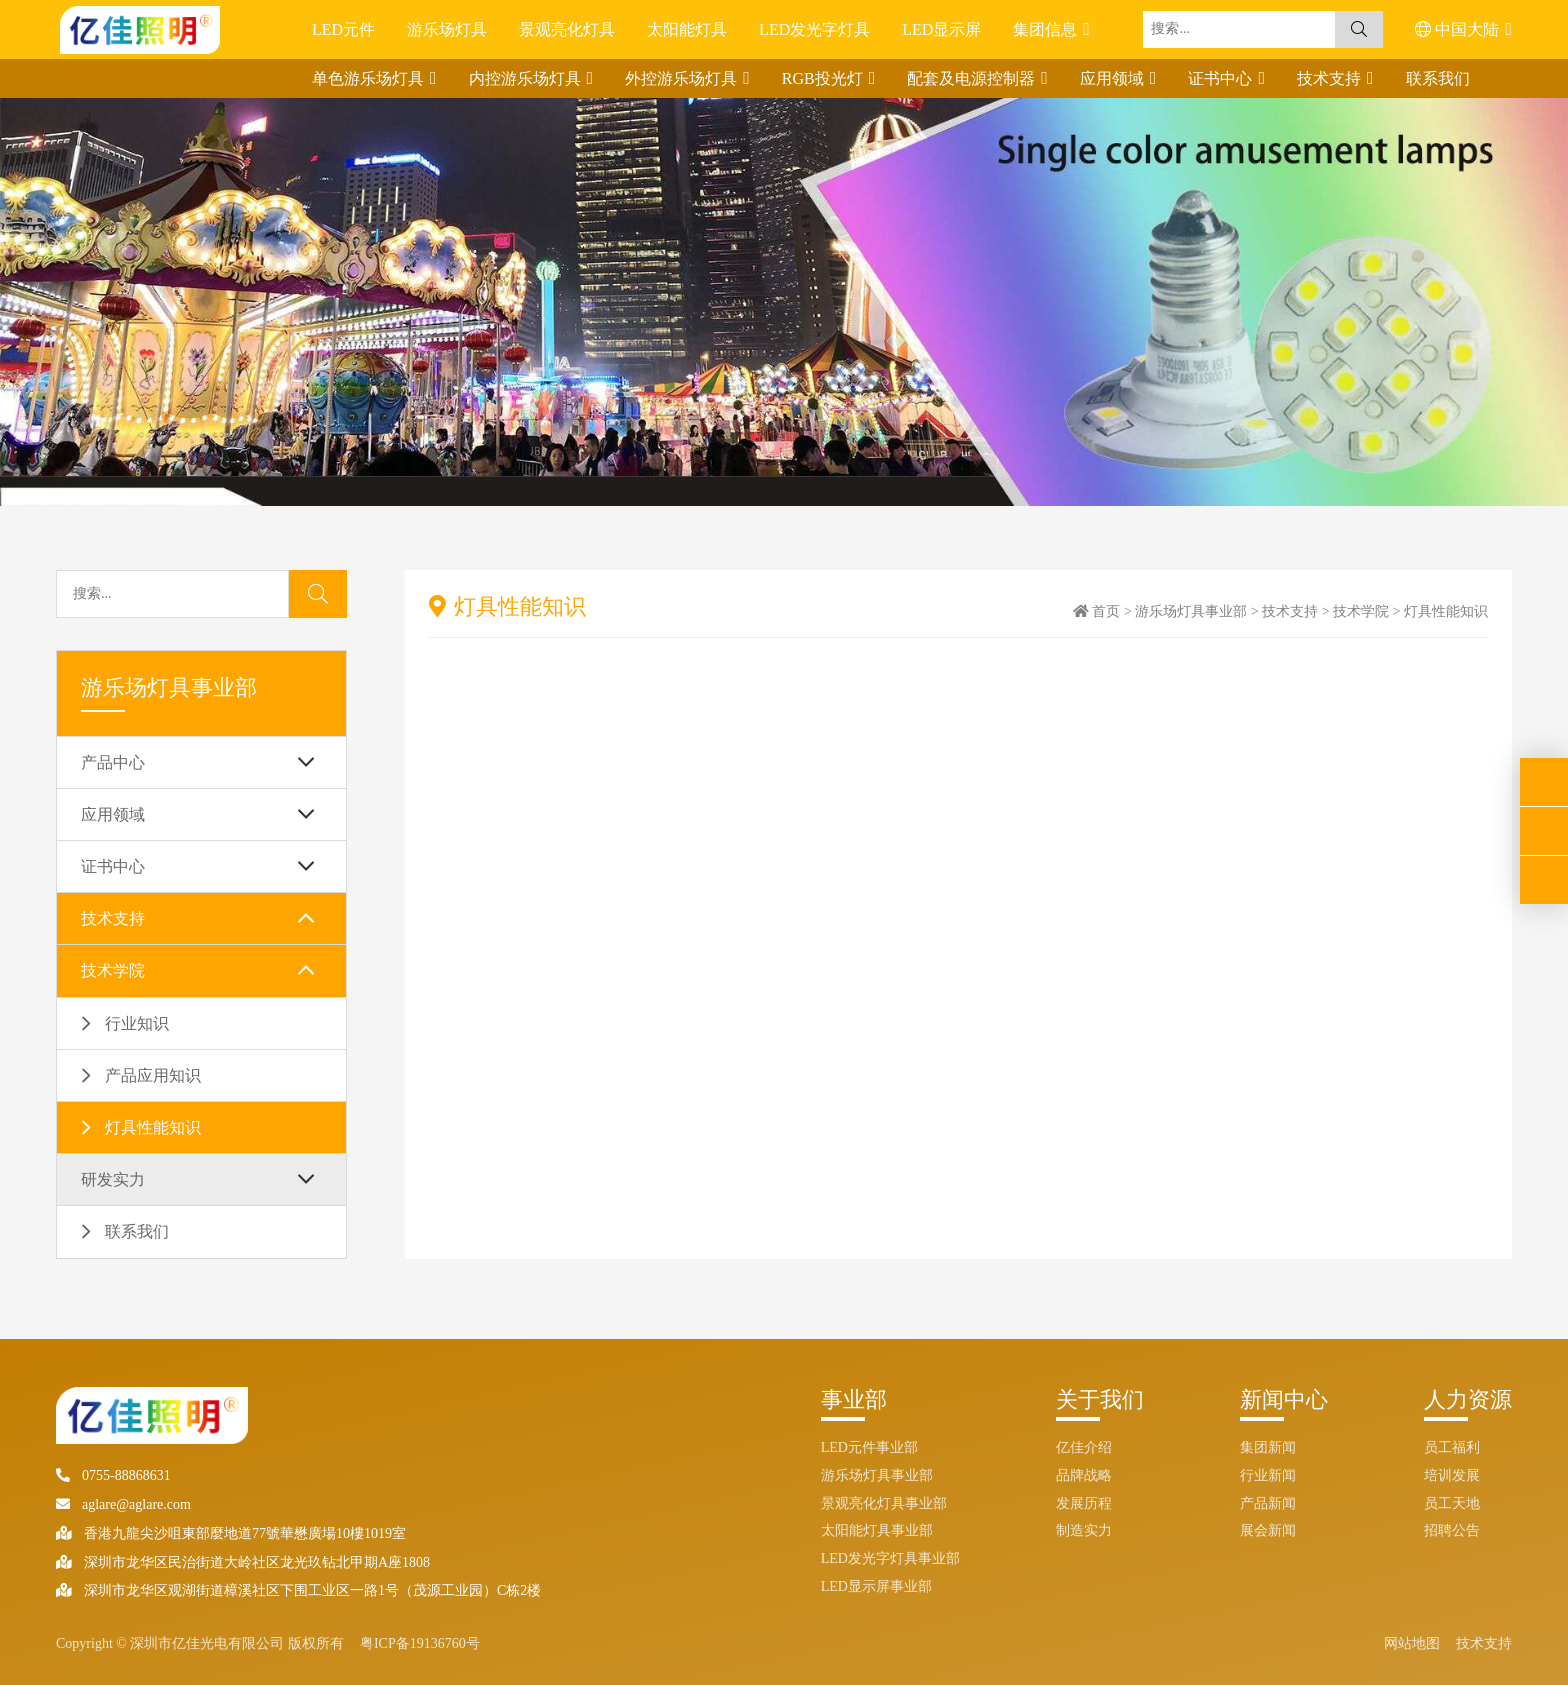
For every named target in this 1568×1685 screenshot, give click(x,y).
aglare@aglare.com (123, 1504)
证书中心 (1222, 78)
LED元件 (343, 29)
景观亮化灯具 (567, 29)
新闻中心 (1284, 1399)
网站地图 (1412, 1643)
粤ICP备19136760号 (420, 1643)
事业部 (854, 1399)
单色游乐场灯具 (370, 78)
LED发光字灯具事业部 (890, 1558)
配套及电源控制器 (973, 78)
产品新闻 (1268, 1503)
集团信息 (1047, 29)
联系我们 (1438, 78)
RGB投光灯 (824, 78)
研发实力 (113, 1179)
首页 (1106, 611)
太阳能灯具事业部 (877, 1530)
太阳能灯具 (687, 29)
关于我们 (1100, 1399)
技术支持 (1331, 78)
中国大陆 (1459, 29)
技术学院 (113, 970)
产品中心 (113, 762)
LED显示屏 (941, 29)
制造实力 (1084, 1530)
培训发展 (1452, 1475)
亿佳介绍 (1084, 1447)
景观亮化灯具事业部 (884, 1503)
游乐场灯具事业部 (1191, 611)
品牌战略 (1084, 1475)
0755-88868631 (113, 1475)
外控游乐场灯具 (683, 78)
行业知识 (137, 1023)
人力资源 (1468, 1399)
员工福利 (1452, 1447)
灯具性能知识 (153, 1127)
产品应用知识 (153, 1075)
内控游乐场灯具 (527, 78)
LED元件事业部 (869, 1447)
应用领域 (1114, 78)
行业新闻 (1268, 1475)
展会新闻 (1268, 1530)
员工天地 (1452, 1503)
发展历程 (1084, 1503)
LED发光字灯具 (814, 29)
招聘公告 (1452, 1530)
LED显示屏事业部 (876, 1586)
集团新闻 (1268, 1447)
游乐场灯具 (447, 29)
